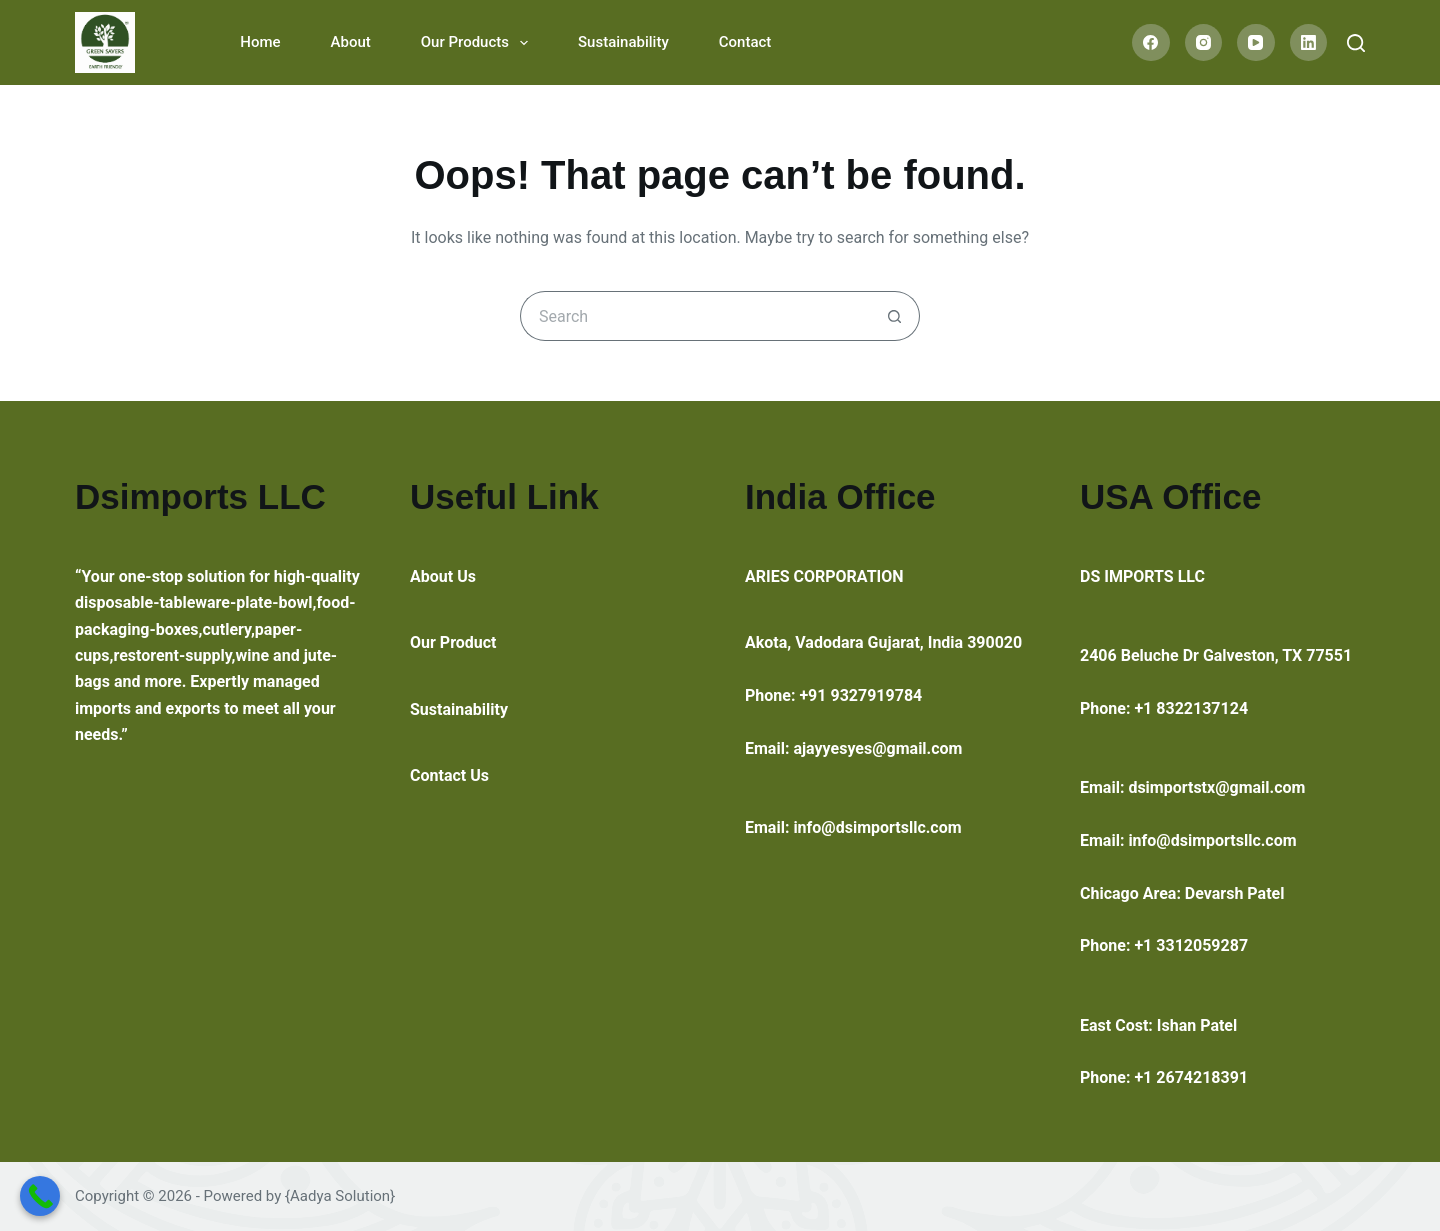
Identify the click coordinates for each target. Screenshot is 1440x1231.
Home (260, 42)
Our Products (478, 43)
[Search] (1356, 43)
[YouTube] (1256, 43)
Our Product (453, 642)
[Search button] (895, 316)
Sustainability (623, 42)
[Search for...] (695, 316)
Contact (745, 42)
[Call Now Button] (40, 1196)
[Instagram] (1204, 43)
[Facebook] (1151, 43)
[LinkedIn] (1309, 43)
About (351, 42)
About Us (443, 576)
